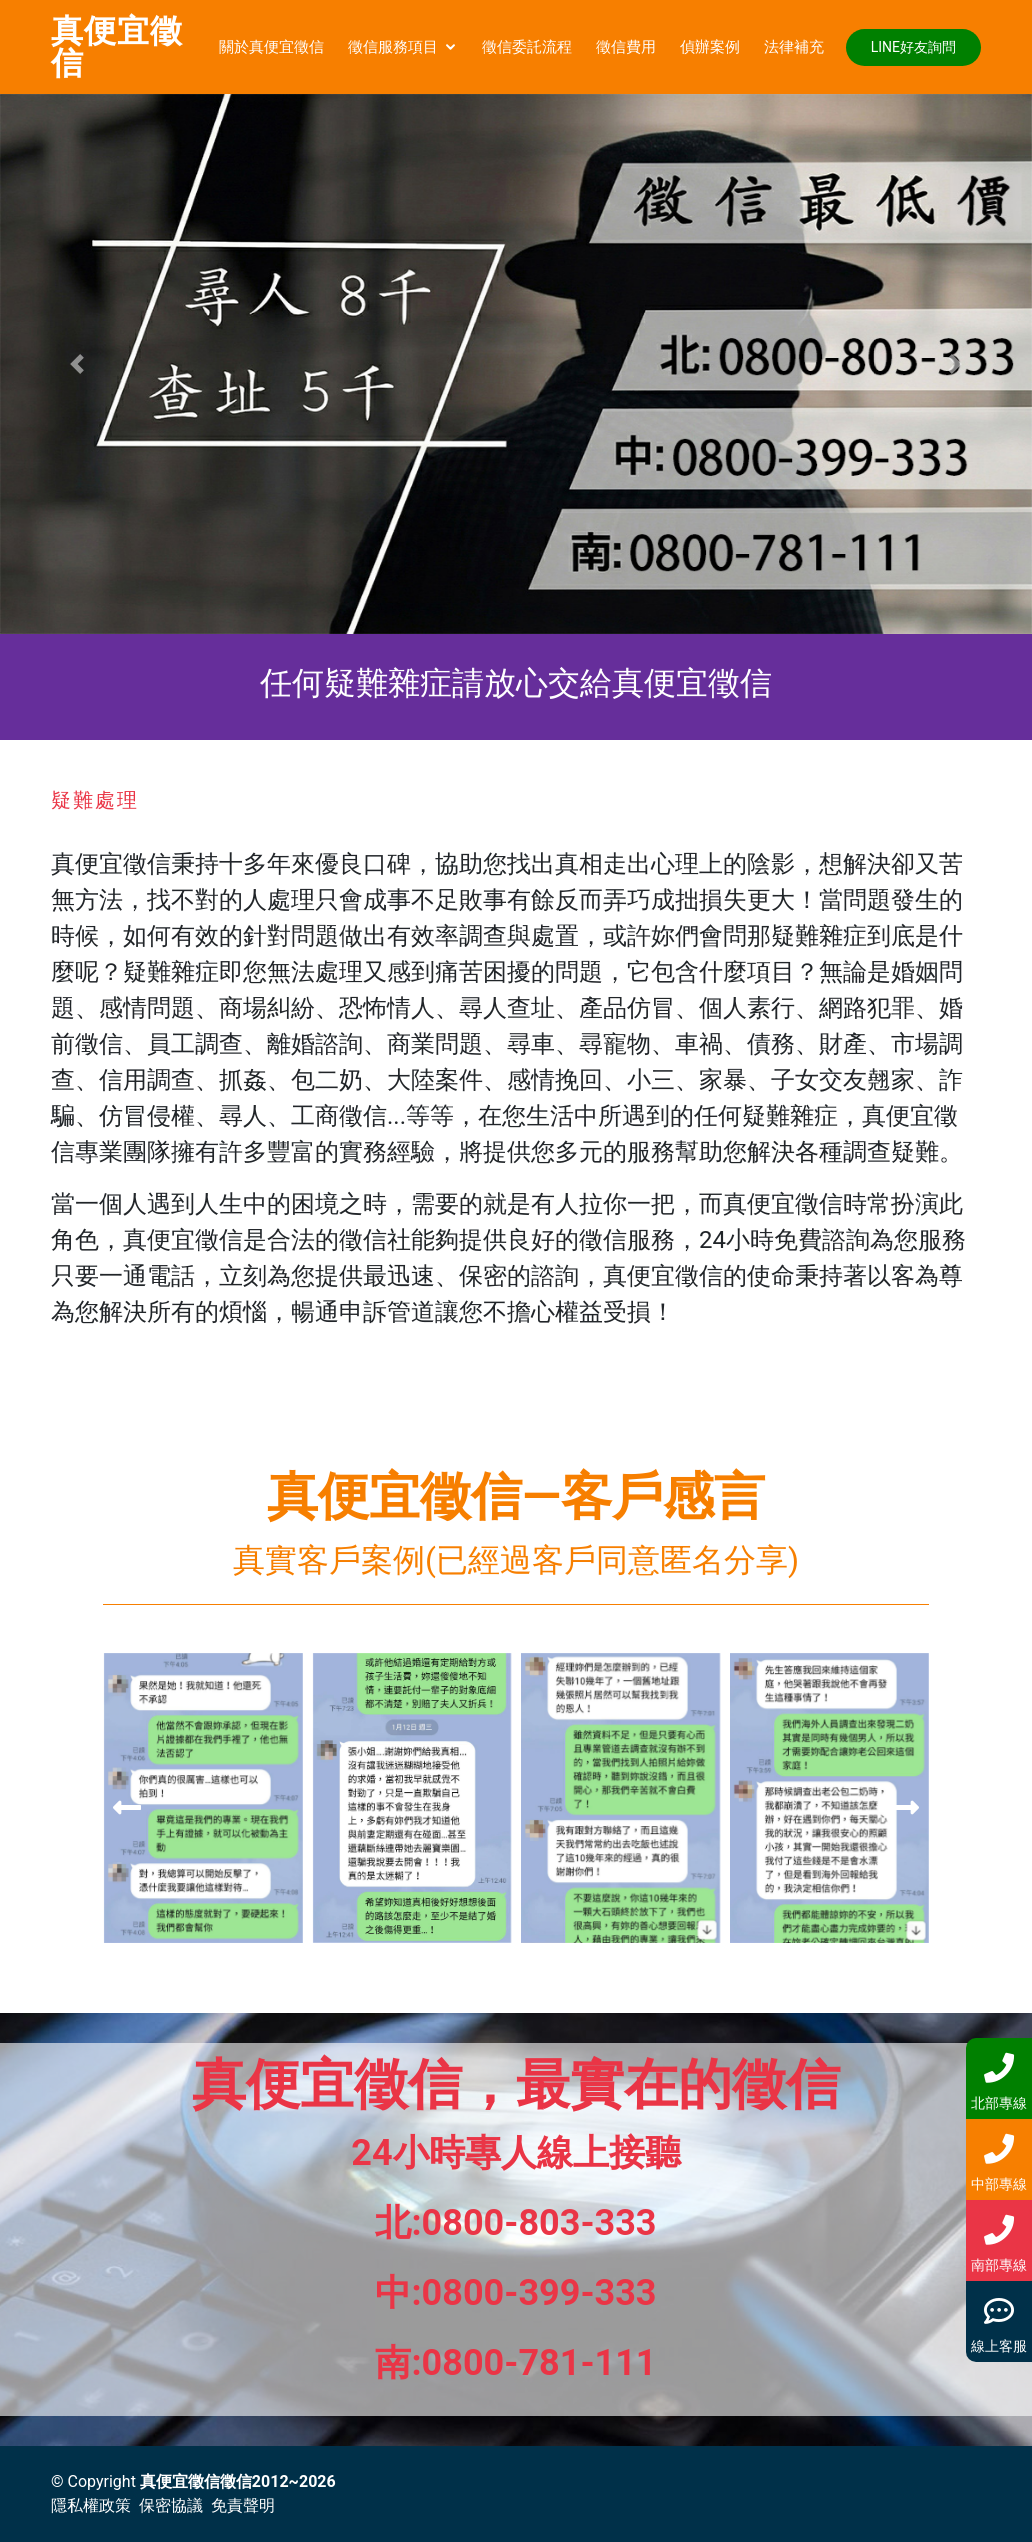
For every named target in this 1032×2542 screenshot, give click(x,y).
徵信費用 (626, 47)
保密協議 (171, 2505)
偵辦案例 (710, 47)
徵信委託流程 (527, 47)
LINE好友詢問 (913, 47)
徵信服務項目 (393, 47)
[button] (77, 364)
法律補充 (794, 47)
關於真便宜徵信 (271, 47)
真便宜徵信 (117, 47)
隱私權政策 (91, 2505)
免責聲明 (243, 2505)
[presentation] (127, 1808)
